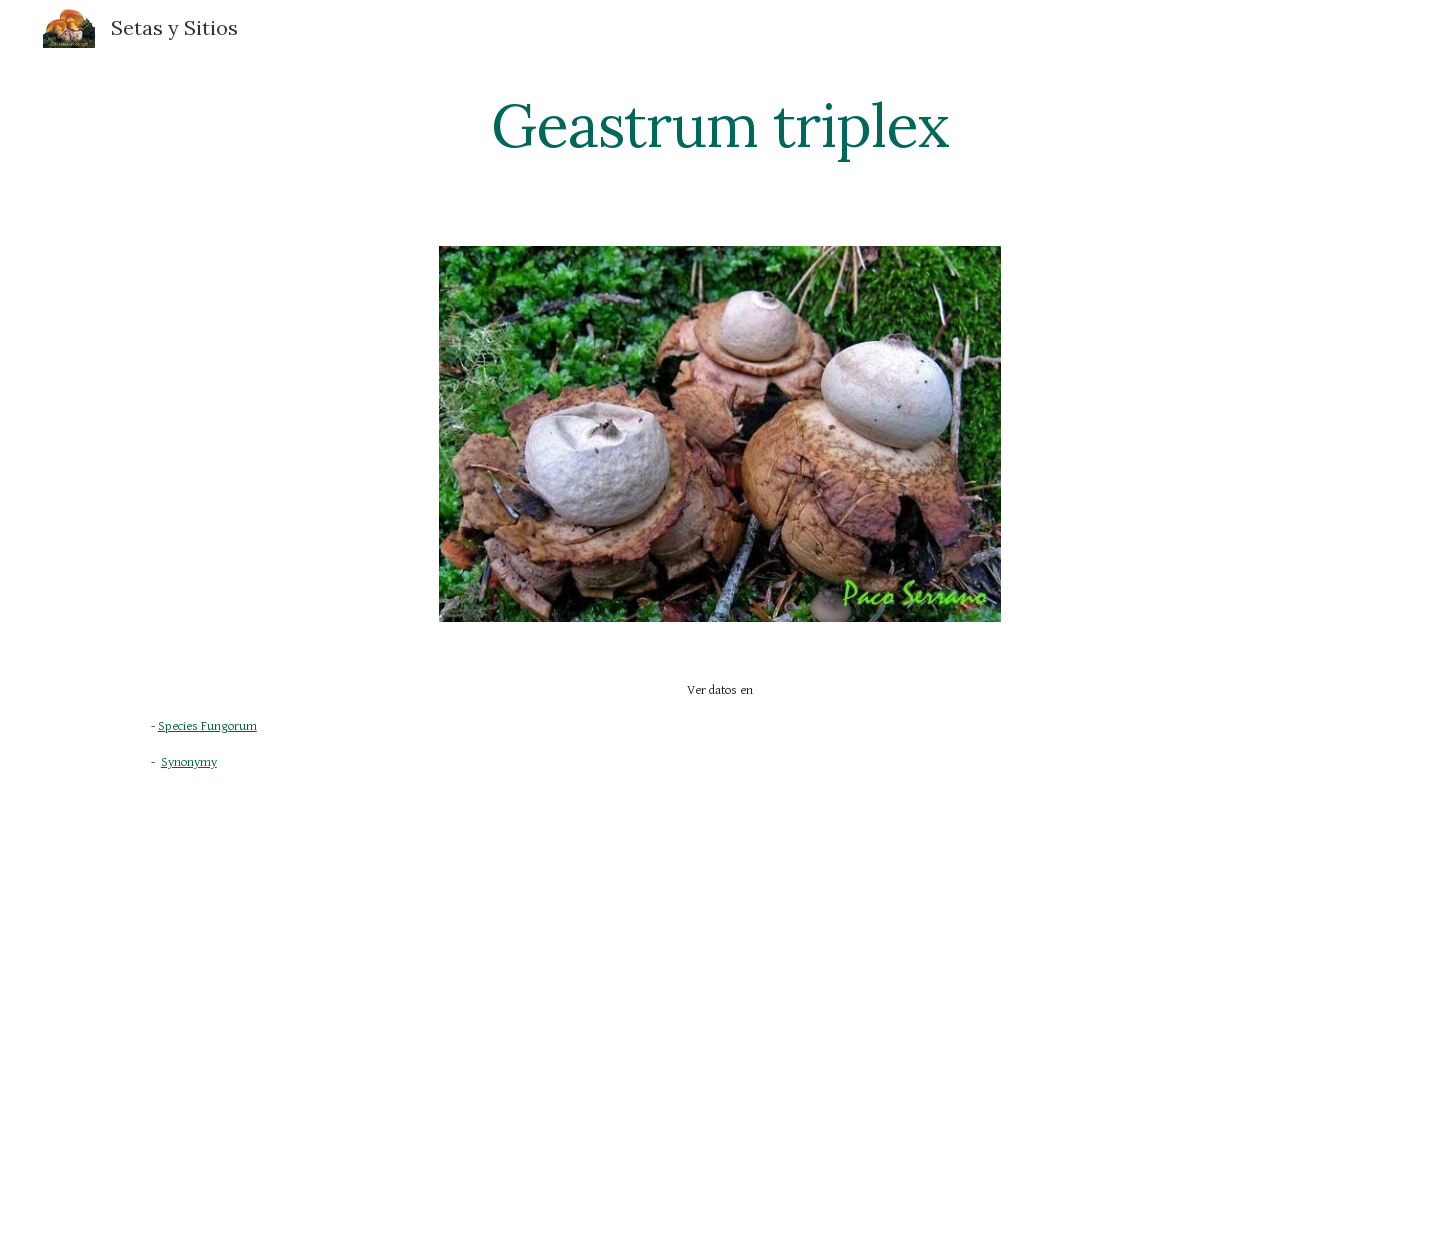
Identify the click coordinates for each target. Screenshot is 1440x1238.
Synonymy (189, 762)
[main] (720, 125)
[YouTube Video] (621, 983)
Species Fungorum (207, 726)
